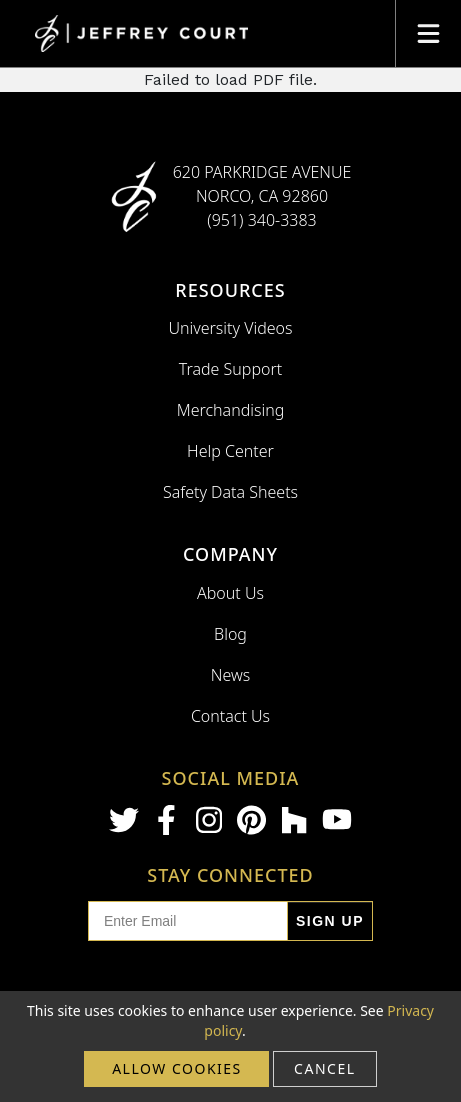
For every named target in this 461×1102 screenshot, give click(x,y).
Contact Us (230, 716)
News (230, 675)
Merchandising (231, 410)
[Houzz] (294, 820)
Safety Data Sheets (230, 492)
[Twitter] (124, 820)
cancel (324, 1068)
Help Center (230, 451)
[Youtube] (337, 819)
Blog (230, 634)
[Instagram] (209, 820)
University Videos (230, 328)
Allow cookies (177, 1068)
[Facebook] (167, 820)
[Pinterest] (252, 820)
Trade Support (230, 369)
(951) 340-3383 (262, 220)
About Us (230, 593)
